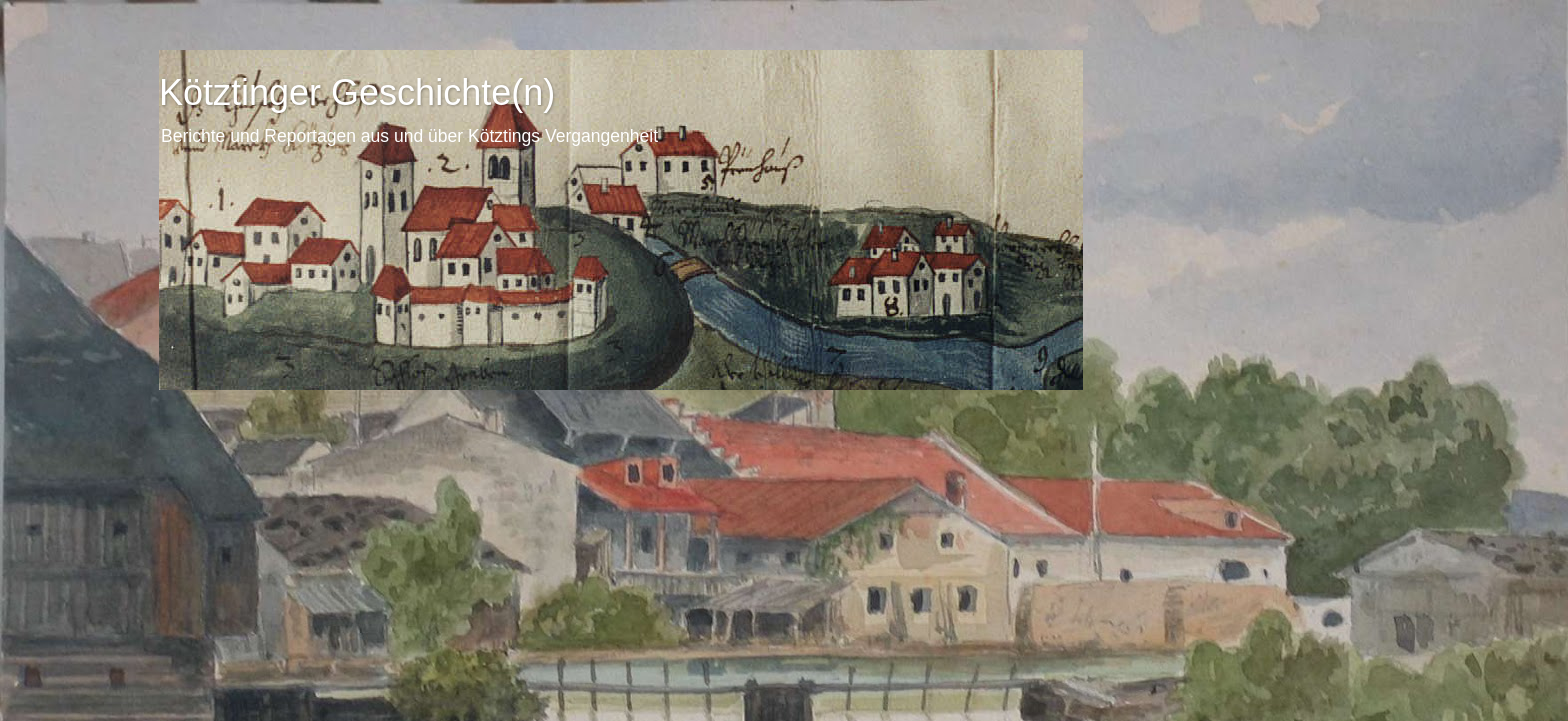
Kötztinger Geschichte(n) (357, 92)
